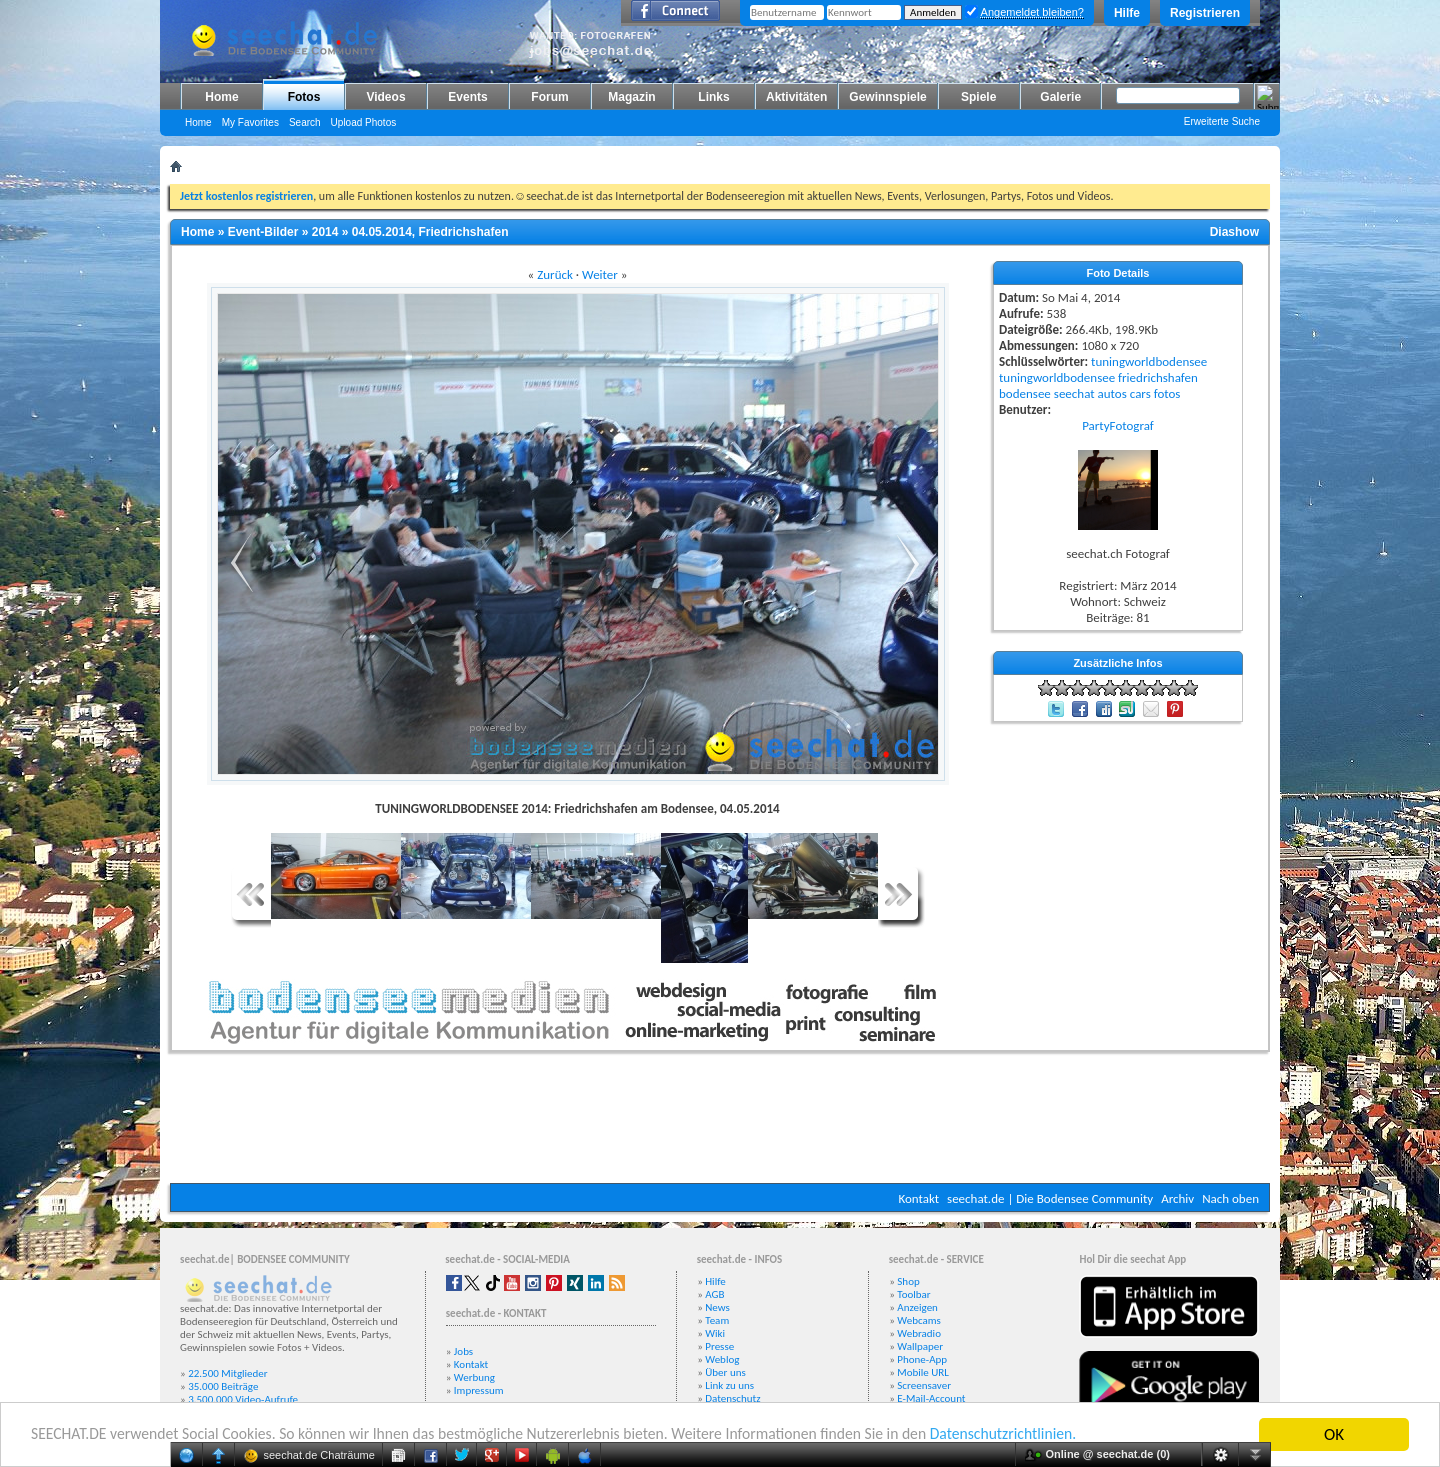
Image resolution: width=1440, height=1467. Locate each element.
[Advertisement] (720, 1123)
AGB (714, 1294)
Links (713, 97)
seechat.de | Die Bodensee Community (1050, 1198)
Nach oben (1230, 1198)
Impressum (479, 1390)
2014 (325, 232)
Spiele (978, 97)
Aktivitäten (796, 97)
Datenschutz (732, 1398)
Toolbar (913, 1294)
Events (467, 97)
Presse (719, 1346)
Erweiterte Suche (1222, 121)
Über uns (725, 1372)
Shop (908, 1281)
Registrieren (1205, 13)
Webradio (919, 1333)
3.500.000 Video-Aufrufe (243, 1399)
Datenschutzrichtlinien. (1087, 1435)
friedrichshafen (1158, 377)
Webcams (919, 1320)
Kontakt (918, 1198)
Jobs (463, 1351)
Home (221, 97)
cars (1140, 393)
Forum (549, 97)
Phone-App (922, 1359)
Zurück (555, 274)
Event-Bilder (263, 232)
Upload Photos (364, 122)
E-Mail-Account (931, 1398)
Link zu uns (729, 1385)
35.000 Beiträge (223, 1386)
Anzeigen (917, 1307)
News (717, 1307)
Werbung (474, 1377)
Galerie (1060, 97)
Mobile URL (923, 1372)
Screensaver (924, 1385)
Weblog (722, 1359)
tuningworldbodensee (1149, 361)
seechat (1074, 393)
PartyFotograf (1118, 425)
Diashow (1234, 232)
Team (717, 1320)
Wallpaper (920, 1346)
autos (1112, 393)
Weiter (600, 274)
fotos (1167, 393)
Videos (385, 97)
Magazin (631, 97)
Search (305, 122)
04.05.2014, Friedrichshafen (430, 232)
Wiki (715, 1333)
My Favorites (250, 122)
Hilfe (1127, 13)
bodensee (1025, 393)
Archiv (1177, 1198)
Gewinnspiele (887, 97)
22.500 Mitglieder (228, 1373)
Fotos (304, 97)
